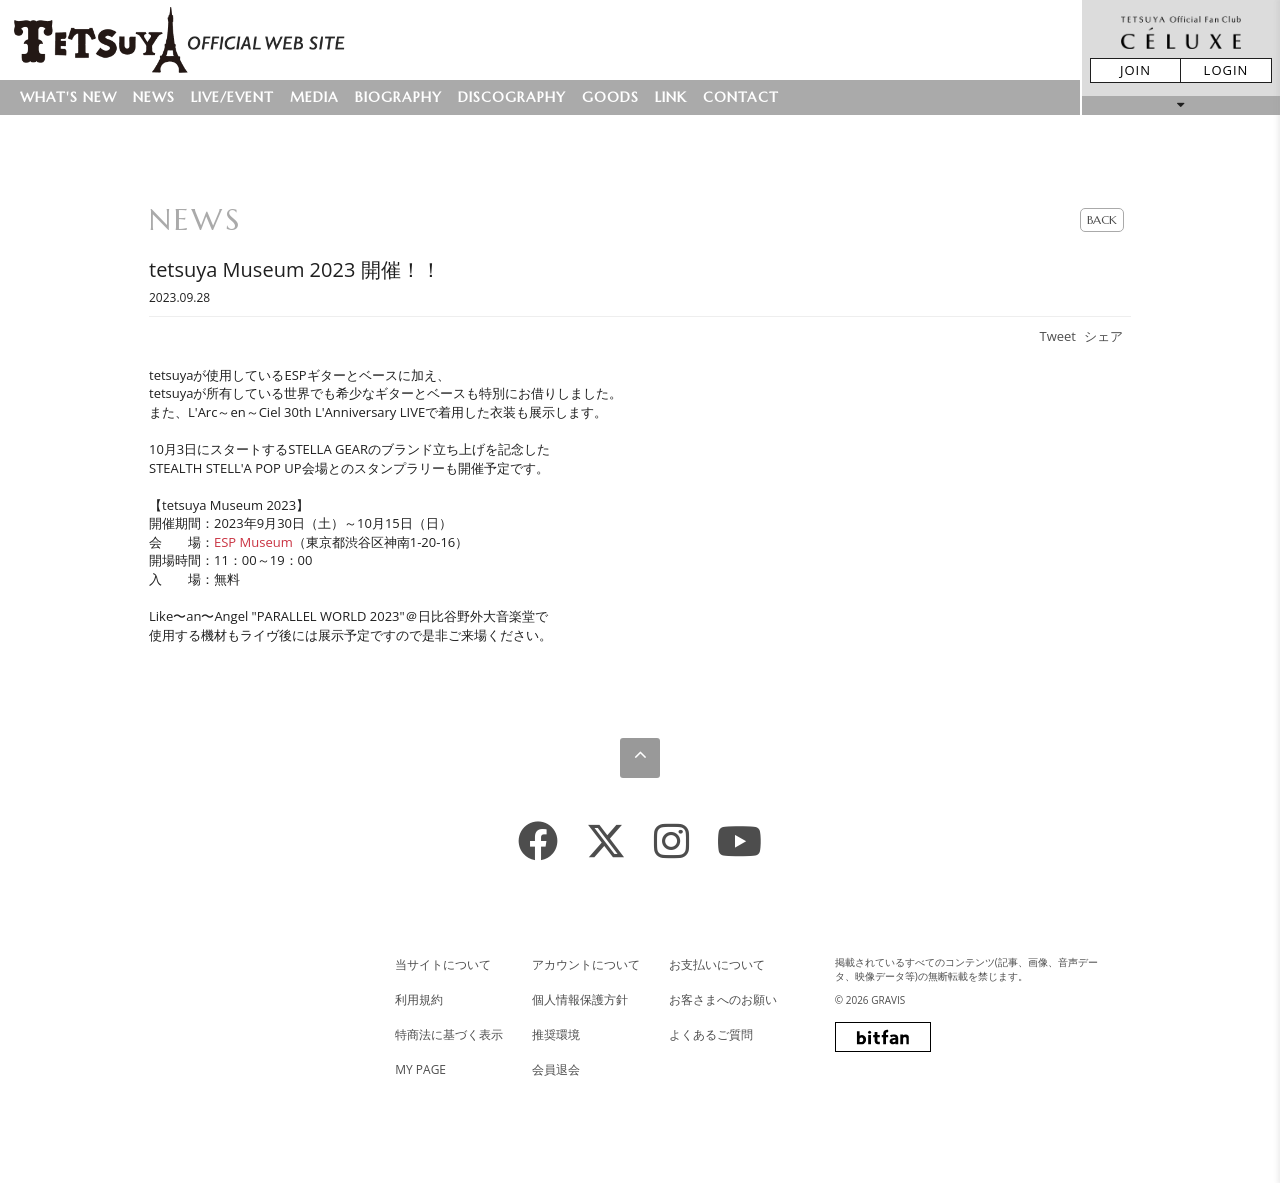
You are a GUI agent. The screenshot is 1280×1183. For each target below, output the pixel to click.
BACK (1102, 219)
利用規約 (419, 999)
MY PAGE (420, 1069)
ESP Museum (253, 542)
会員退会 (556, 1069)
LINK (671, 97)
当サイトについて (443, 964)
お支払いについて (717, 964)
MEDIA (314, 97)
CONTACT (741, 97)
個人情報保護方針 (580, 999)
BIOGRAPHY (398, 97)
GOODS (610, 97)
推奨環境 (556, 1034)
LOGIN (1226, 70)
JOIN (1135, 70)
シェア (1103, 336)
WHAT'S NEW (68, 97)
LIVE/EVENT (232, 97)
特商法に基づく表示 (449, 1034)
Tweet (1058, 336)
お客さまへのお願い (723, 999)
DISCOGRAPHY (512, 97)
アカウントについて (586, 964)
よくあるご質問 (711, 1034)
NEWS (154, 97)
